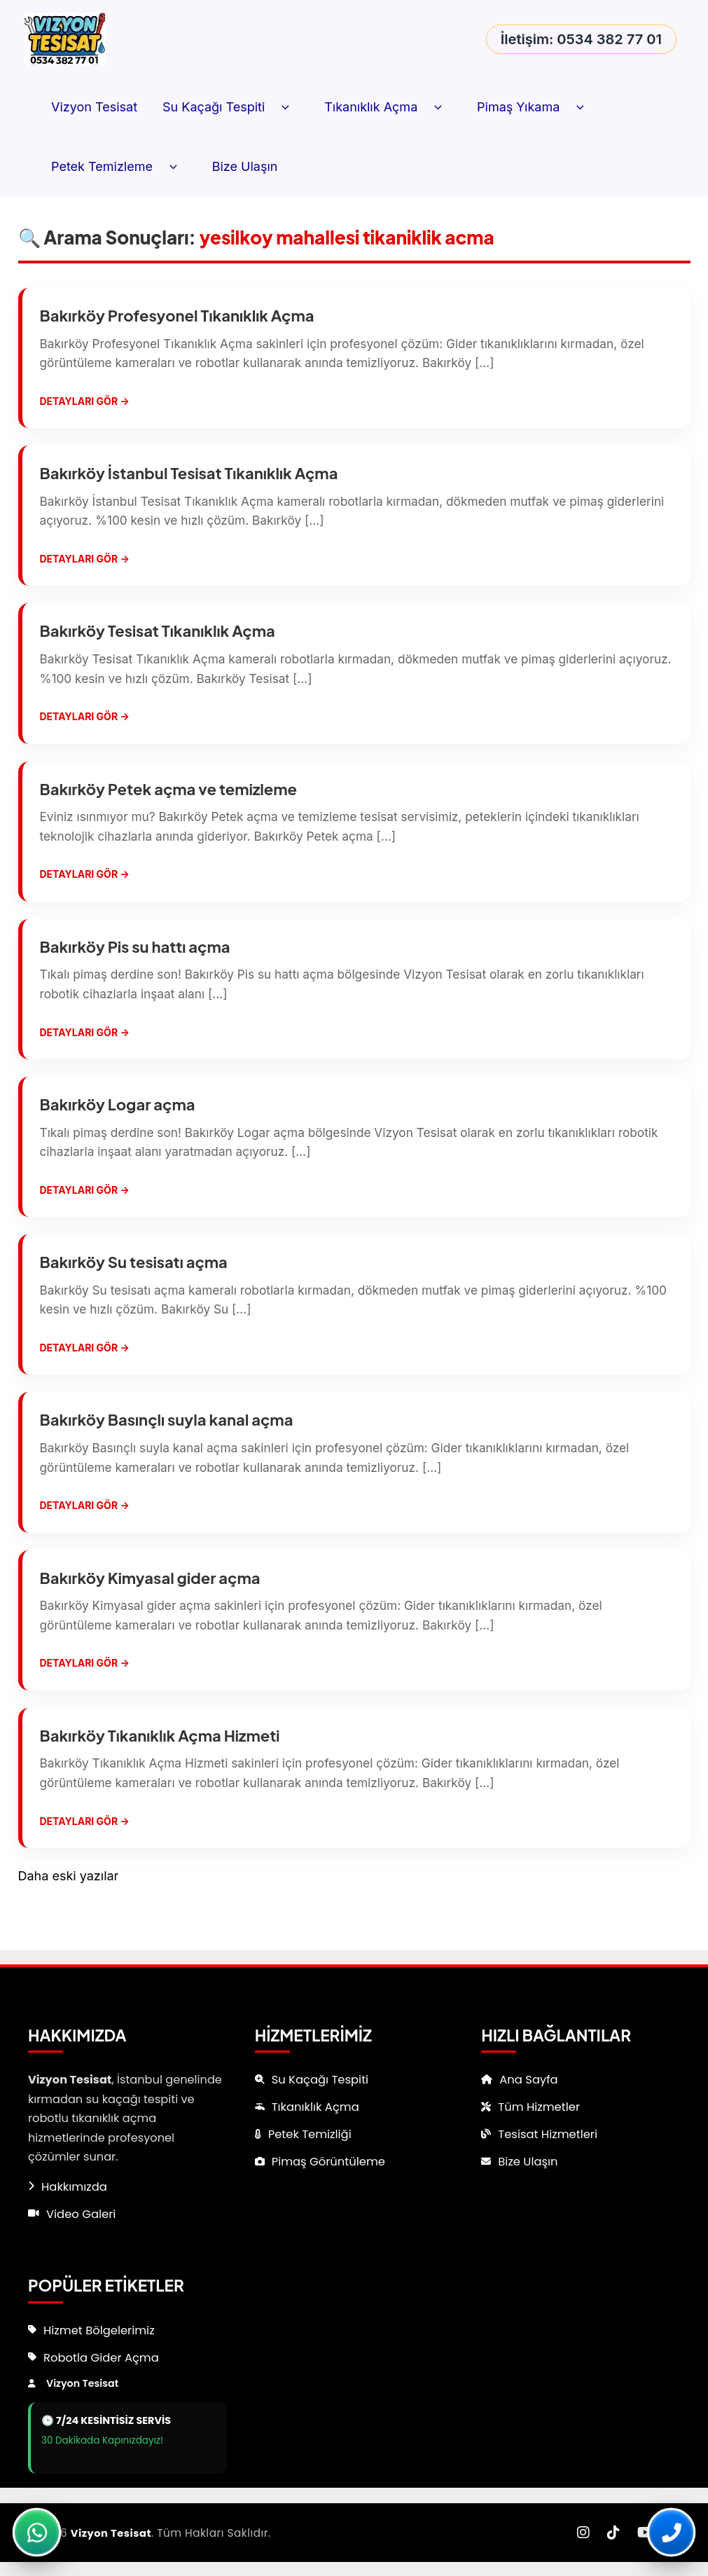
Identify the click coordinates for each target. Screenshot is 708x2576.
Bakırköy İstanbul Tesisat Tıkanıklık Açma (189, 476)
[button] (282, 108)
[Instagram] (583, 2532)
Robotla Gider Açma (104, 2357)
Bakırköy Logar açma (117, 1120)
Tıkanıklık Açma (388, 108)
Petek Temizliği (311, 2133)
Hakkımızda (75, 2183)
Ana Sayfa (529, 2077)
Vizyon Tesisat (94, 106)
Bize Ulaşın (245, 166)
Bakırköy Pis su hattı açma (135, 959)
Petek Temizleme (119, 167)
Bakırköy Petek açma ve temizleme (169, 798)
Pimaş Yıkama (535, 108)
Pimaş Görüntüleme (331, 2161)
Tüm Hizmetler (540, 2105)
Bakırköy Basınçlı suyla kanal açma (166, 1442)
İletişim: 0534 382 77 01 (581, 39)
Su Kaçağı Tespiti (230, 108)
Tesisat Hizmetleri (550, 2133)
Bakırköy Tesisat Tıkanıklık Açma (157, 637)
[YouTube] (645, 2532)
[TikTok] (613, 2532)
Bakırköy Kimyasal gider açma (150, 1603)
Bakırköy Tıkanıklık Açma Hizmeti (160, 1765)
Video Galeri (82, 2211)
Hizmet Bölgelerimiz (102, 2328)
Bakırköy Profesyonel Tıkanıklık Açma (177, 315)
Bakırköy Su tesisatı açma (134, 1281)
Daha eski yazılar (68, 1908)
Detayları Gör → (85, 404)
